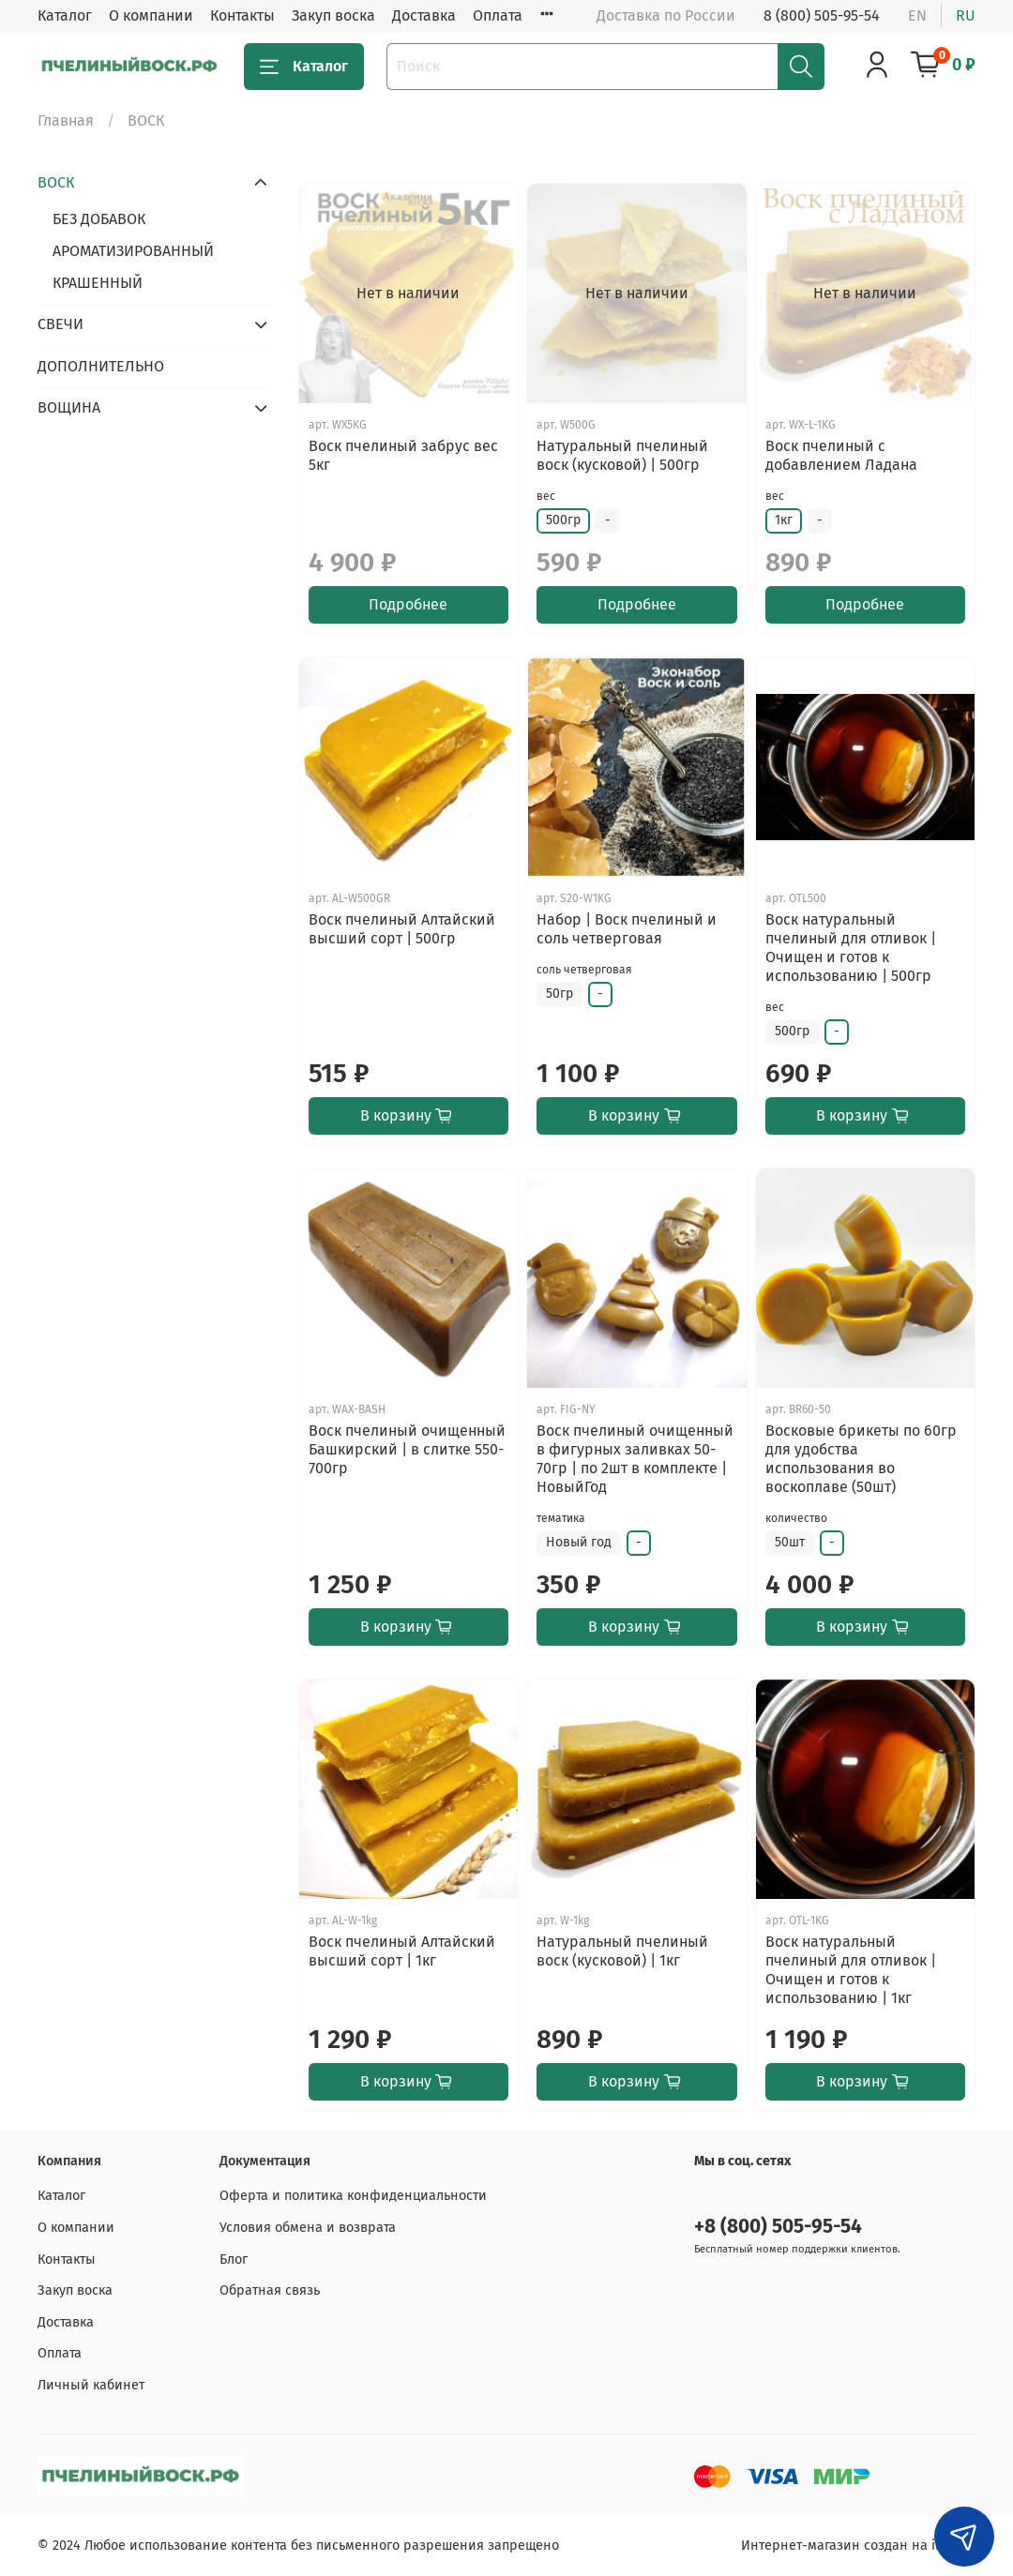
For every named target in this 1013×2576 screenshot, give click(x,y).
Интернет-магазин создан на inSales (858, 2545)
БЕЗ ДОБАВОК (99, 219)
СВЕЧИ (60, 324)
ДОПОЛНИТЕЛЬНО (101, 366)
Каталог (65, 15)
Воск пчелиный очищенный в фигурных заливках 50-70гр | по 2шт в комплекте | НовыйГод (635, 1459)
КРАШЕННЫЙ (98, 283)
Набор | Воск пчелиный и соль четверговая (627, 929)
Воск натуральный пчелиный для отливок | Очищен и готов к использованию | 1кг (850, 1970)
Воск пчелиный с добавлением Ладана (841, 455)
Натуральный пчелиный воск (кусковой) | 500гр (622, 455)
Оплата (497, 15)
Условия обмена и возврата (307, 2228)
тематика (561, 1518)
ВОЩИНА (69, 407)
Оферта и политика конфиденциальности (353, 2196)
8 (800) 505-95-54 (822, 15)
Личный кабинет (91, 2385)
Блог (233, 2259)
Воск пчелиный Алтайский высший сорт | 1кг (402, 1951)
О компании (151, 15)
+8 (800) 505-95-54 (778, 2226)
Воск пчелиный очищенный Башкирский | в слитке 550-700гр (407, 1449)
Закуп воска (333, 15)
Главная (66, 120)
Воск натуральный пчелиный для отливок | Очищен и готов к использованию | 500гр (850, 948)
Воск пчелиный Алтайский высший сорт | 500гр (402, 929)
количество (796, 1518)
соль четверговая (584, 969)
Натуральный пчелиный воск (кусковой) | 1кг (622, 1951)
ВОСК (56, 182)
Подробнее (408, 604)
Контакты (242, 15)
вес (546, 496)
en (917, 15)
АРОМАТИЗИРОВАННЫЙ (133, 251)
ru (965, 15)
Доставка (424, 15)
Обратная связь (269, 2290)
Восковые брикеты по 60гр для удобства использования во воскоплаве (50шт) (861, 1459)
